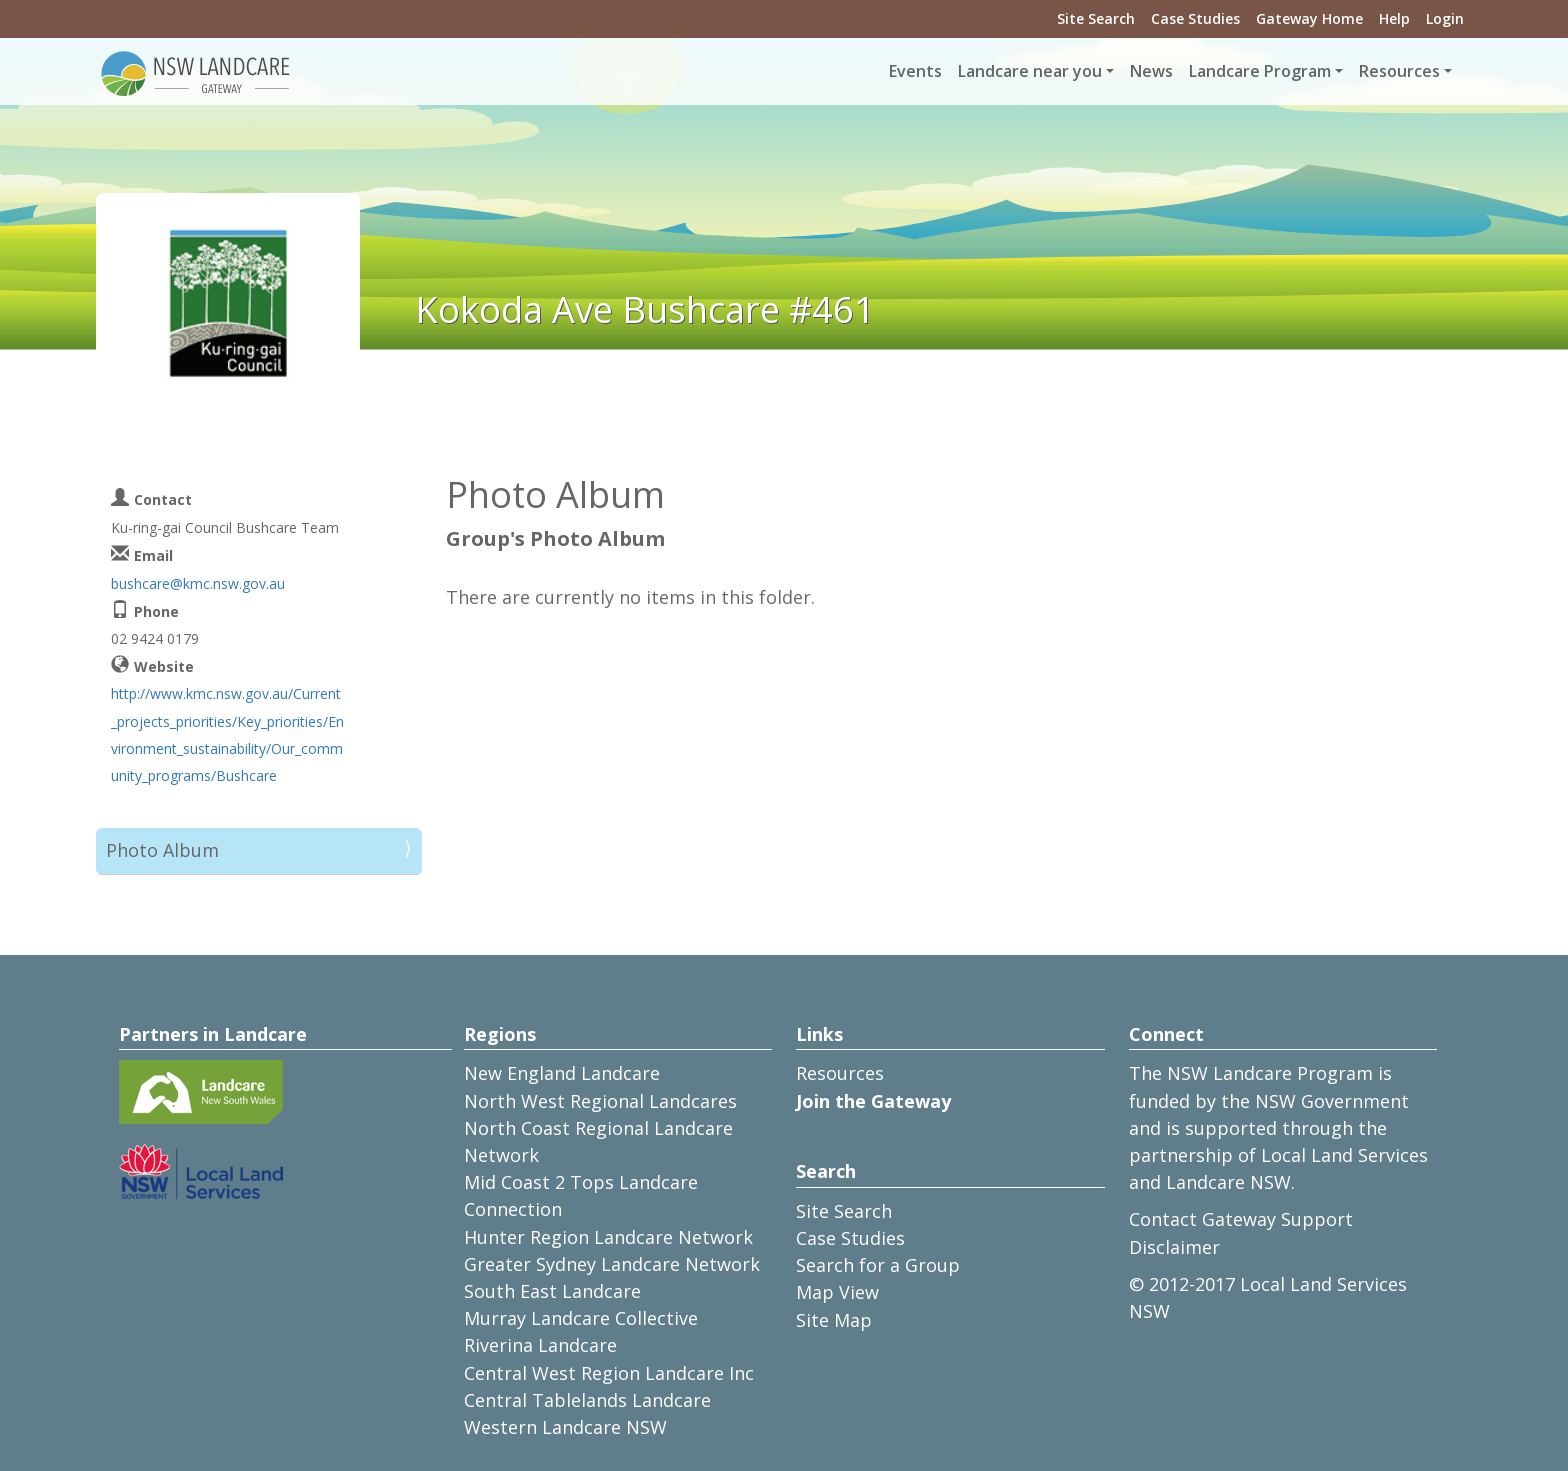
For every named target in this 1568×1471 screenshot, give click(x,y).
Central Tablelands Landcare (587, 1400)
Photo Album (162, 850)
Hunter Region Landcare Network (608, 1237)
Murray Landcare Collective (581, 1318)
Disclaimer (1174, 1247)
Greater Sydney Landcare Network (612, 1264)
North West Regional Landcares (600, 1101)
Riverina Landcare (540, 1345)
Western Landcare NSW (565, 1427)
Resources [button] (1399, 71)
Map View (837, 1292)
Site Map (834, 1320)
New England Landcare (562, 1073)
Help (1394, 18)
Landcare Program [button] (1260, 71)
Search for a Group (878, 1265)
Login (1445, 18)
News (1151, 71)
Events (915, 71)
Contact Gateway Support (1241, 1219)
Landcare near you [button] (1030, 71)
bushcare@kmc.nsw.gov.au (198, 583)
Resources (840, 1073)
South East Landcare (552, 1291)
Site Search (1096, 18)
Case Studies (1195, 18)
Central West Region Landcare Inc (609, 1373)
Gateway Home (1309, 18)
